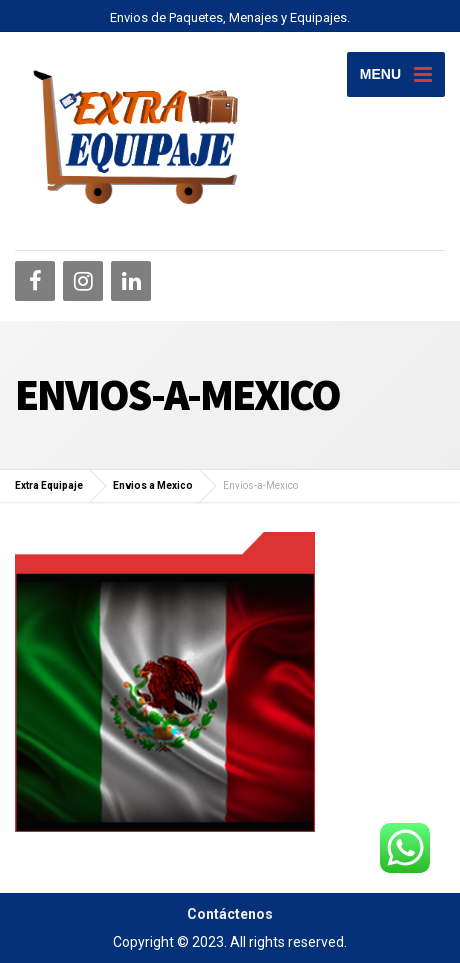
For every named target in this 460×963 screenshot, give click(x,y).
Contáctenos (230, 914)
